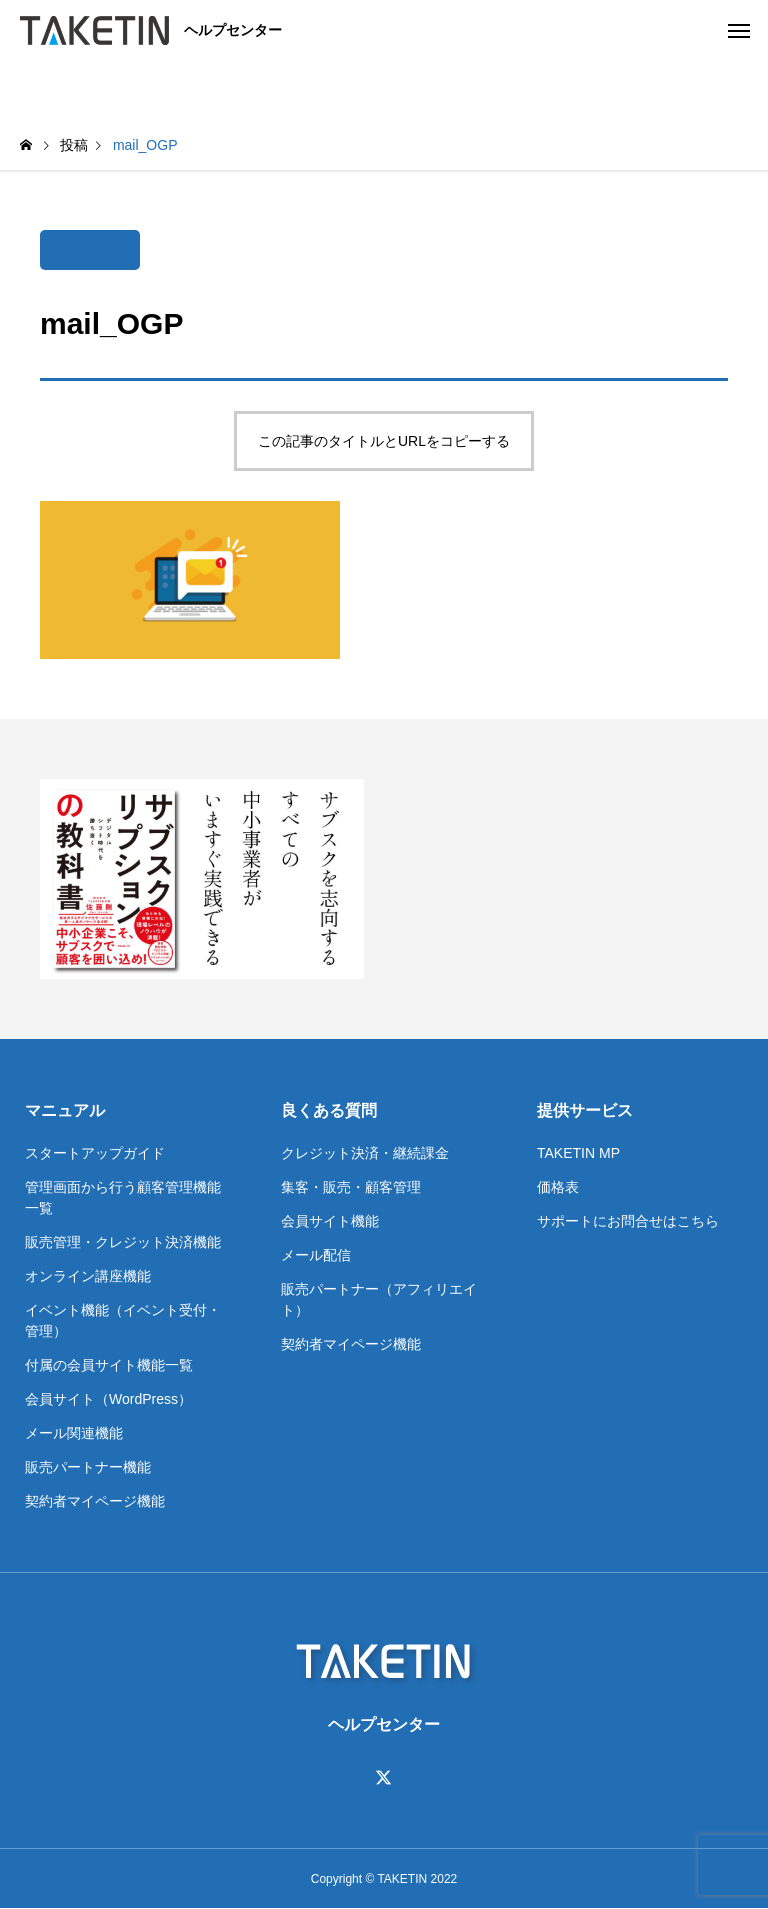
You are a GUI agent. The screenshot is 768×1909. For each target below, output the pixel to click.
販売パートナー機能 (88, 1467)
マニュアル (65, 1110)
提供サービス (585, 1110)
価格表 (558, 1187)
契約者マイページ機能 (95, 1501)
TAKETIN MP (578, 1153)
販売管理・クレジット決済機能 (123, 1242)
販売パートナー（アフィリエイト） (379, 1299)
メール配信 (316, 1255)
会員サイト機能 (330, 1221)
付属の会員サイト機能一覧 (109, 1365)
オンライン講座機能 (88, 1276)
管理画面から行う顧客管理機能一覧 (123, 1197)
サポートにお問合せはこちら (628, 1221)
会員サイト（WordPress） (108, 1399)
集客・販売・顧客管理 (351, 1187)
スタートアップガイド (95, 1153)
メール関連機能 (74, 1433)
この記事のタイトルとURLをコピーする (384, 441)
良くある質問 (329, 1110)
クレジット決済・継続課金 (365, 1153)
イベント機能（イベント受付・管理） (123, 1320)
